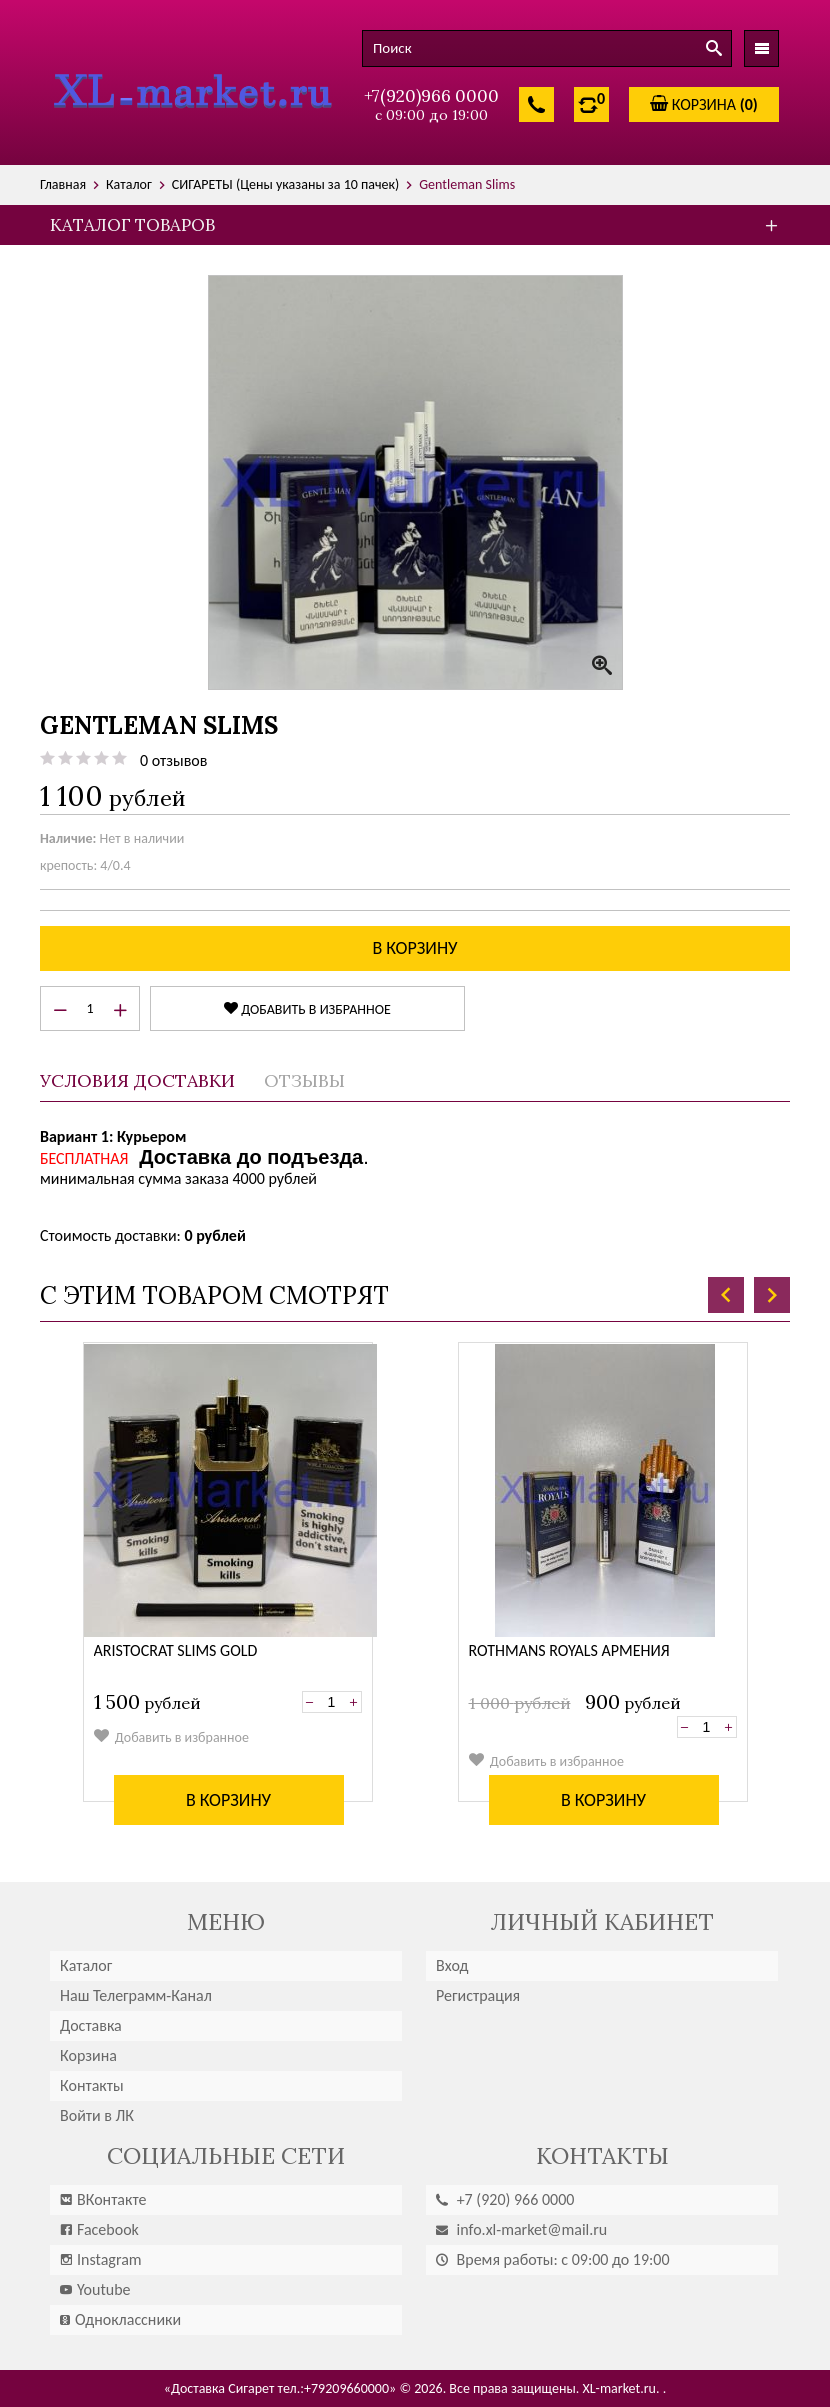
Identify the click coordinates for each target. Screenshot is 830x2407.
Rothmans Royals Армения (569, 1650)
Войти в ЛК (97, 2115)
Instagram (101, 2259)
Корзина (88, 2055)
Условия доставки (137, 1080)
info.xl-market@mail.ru (521, 2229)
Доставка (91, 2025)
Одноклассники (120, 2319)
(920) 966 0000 (505, 2199)
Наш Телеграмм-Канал (136, 1995)
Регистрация (478, 1995)
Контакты (92, 2085)
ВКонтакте (103, 2199)
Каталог (86, 1965)
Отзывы (304, 1080)
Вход (452, 1965)
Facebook (99, 2229)
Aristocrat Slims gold (176, 1650)
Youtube (95, 2289)
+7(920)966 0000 (431, 96)
